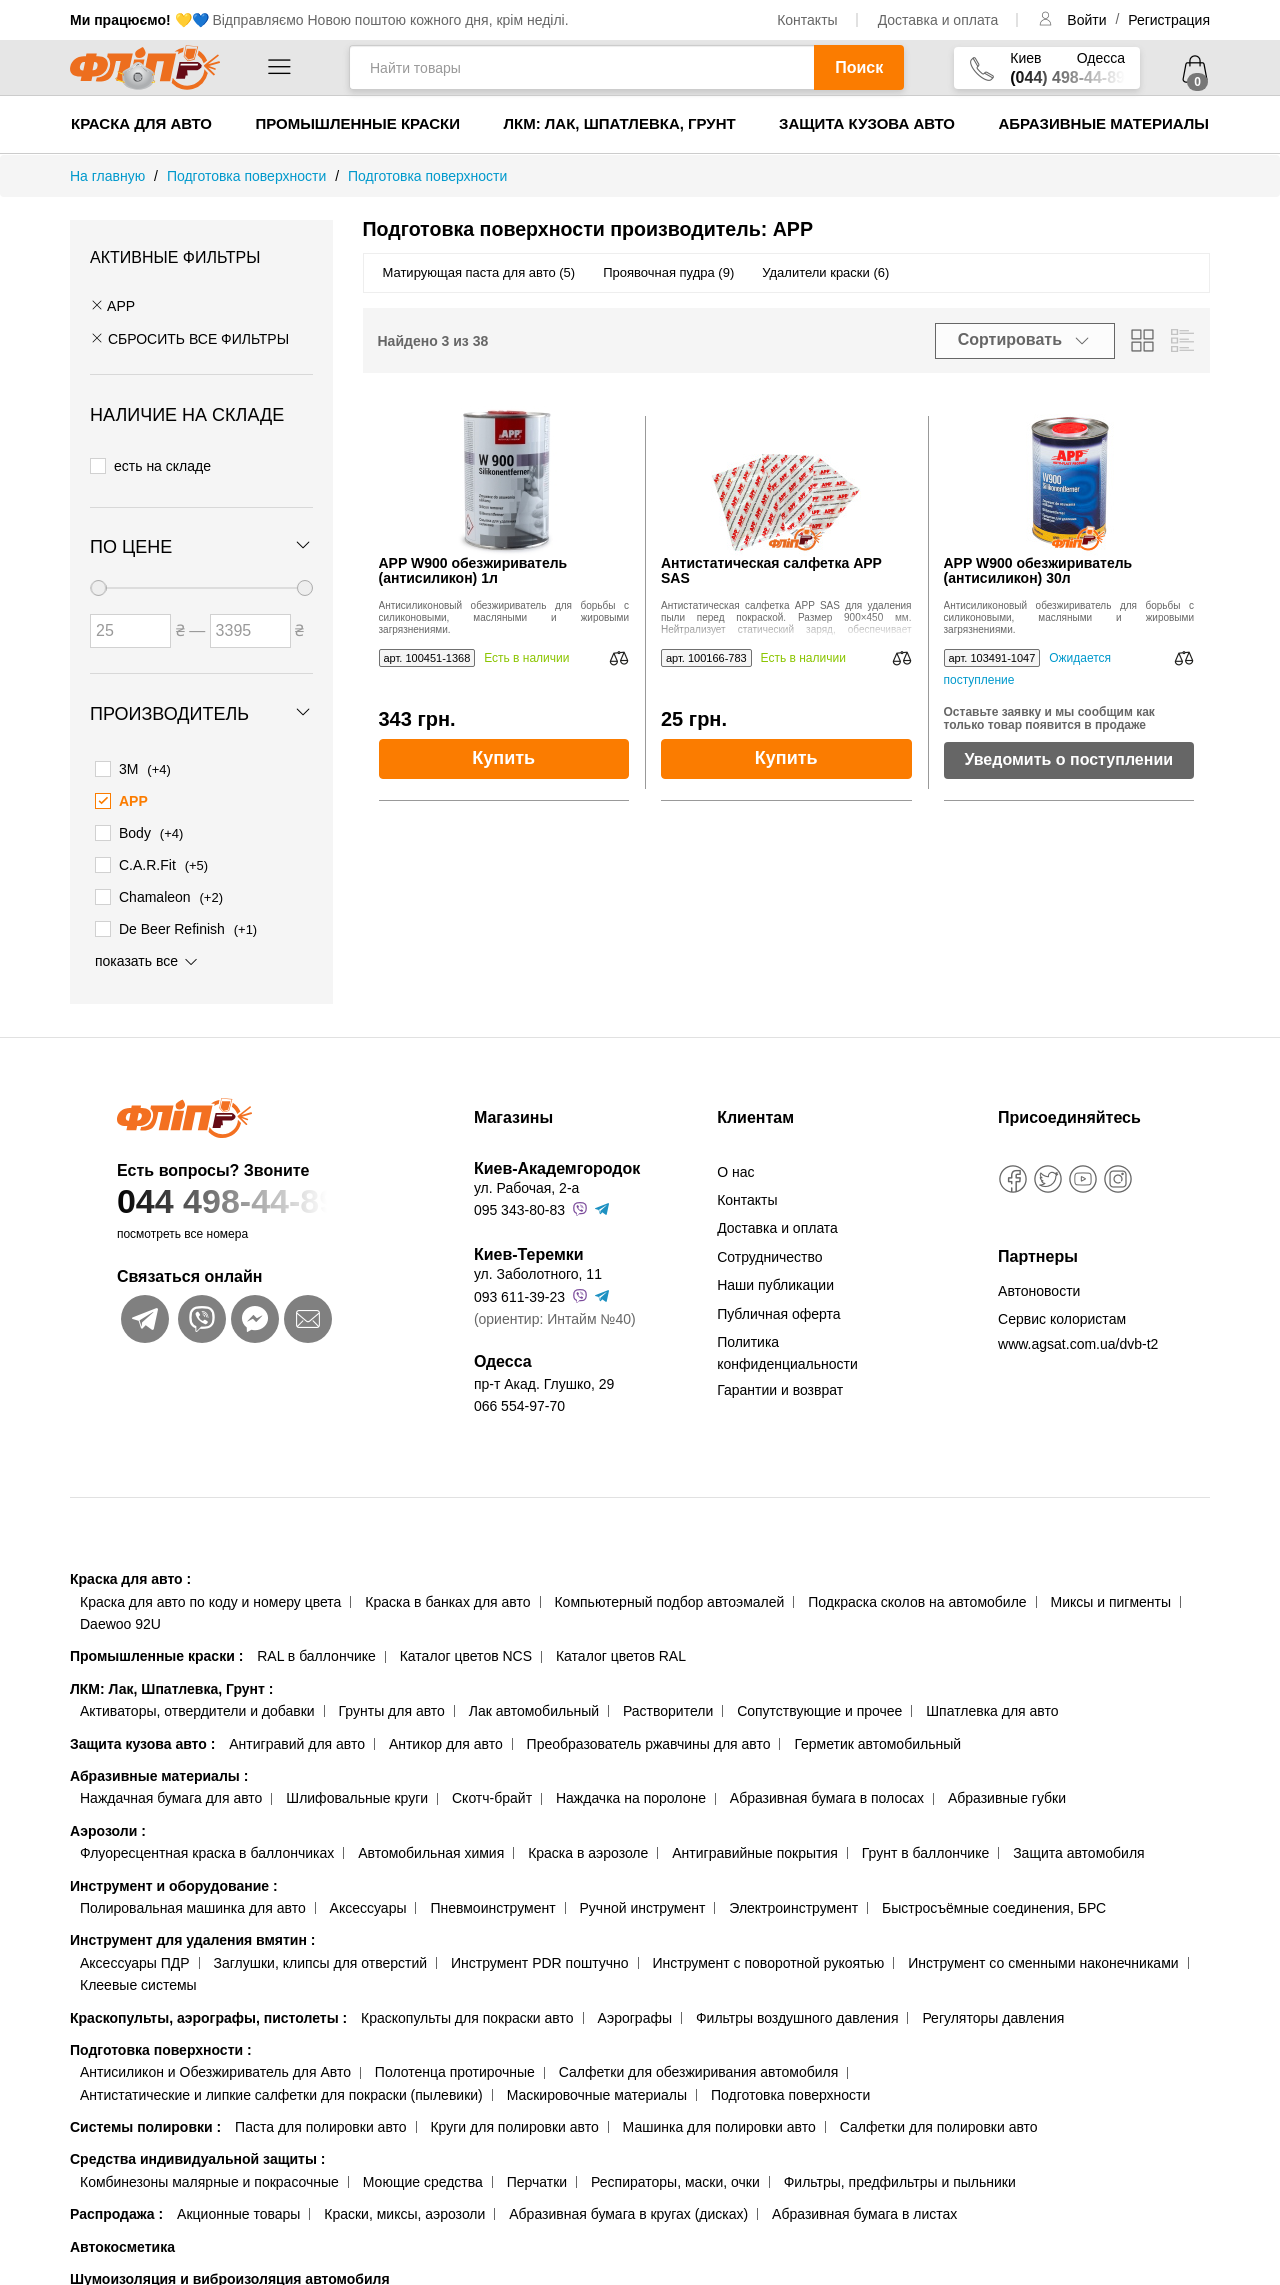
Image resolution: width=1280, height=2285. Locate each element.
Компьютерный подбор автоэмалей (669, 1597)
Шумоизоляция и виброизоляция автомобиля (230, 2275)
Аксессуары (368, 1904)
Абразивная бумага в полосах (827, 1794)
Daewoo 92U (120, 1620)
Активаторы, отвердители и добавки (197, 1707)
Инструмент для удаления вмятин (192, 1936)
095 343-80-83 (519, 1206)
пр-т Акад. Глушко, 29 (544, 1379)
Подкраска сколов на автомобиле (917, 1597)
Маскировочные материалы (597, 2090)
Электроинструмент (793, 1904)
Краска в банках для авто (447, 1597)
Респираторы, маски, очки (675, 2178)
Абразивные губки (1007, 1794)
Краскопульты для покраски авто (467, 2013)
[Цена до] (250, 629)
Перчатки (537, 2178)
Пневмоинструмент (492, 1904)
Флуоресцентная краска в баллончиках (207, 1849)
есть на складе (150, 465)
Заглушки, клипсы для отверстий (321, 1959)
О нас (735, 1167)
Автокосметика (122, 2242)
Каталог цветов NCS (466, 1652)
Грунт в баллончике (925, 1849)
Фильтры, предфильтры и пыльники (900, 2178)
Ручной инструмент (643, 1904)
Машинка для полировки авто (719, 2123)
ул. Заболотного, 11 (538, 1270)
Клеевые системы (138, 1981)
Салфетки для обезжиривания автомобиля (699, 2068)
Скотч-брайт (492, 1794)
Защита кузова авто (867, 123)
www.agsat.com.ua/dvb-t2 (1078, 1340)
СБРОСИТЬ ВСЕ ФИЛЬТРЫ (189, 339)
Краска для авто (141, 123)
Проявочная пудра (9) (668, 272)
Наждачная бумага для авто (171, 1794)
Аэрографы (634, 2013)
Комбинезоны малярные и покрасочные (209, 2178)
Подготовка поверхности (161, 2046)
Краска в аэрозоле (588, 1849)
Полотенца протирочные (455, 2068)
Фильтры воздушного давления (797, 2013)
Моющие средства (423, 2178)
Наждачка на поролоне (631, 1794)
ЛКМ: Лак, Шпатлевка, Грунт (619, 123)
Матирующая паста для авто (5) (479, 272)
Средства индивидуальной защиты (197, 2155)
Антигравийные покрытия (755, 1849)
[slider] (98, 586)
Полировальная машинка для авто (193, 1904)
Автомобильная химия (431, 1849)
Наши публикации (775, 1281)
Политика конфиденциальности (787, 1349)
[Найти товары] (581, 67)
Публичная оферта (779, 1309)
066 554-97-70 (519, 1402)
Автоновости (1039, 1286)
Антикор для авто (446, 1739)
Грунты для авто (392, 1707)
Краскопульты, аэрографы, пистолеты (208, 2013)
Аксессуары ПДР (135, 1959)
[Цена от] (130, 629)
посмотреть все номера (182, 1229)
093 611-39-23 (519, 1293)
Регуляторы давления (993, 2013)
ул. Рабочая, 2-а (526, 1183)
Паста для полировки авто (320, 2123)
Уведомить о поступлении (1068, 759)
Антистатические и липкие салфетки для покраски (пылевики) (281, 2090)
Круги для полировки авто (514, 2123)
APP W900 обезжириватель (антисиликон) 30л (1038, 571)
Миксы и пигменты (1110, 1597)
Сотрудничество (769, 1253)
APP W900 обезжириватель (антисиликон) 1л (473, 571)
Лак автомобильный (534, 1707)
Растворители (668, 1707)
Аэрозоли (108, 1827)
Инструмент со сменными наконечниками (1043, 1959)
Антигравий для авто (297, 1739)
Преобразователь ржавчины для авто (649, 1739)
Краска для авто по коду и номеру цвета (210, 1597)
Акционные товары (238, 2210)
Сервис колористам (1062, 1315)
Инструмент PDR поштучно (540, 1959)
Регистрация (1169, 20)
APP (112, 306)
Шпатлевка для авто (992, 1707)
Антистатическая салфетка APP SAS (771, 571)
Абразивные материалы (1103, 123)
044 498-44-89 (257, 1196)
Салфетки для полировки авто (939, 2123)
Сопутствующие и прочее (819, 1707)
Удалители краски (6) (825, 272)
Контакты (807, 20)
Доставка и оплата (938, 20)
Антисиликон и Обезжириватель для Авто (215, 2068)
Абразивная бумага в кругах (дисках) (628, 2210)
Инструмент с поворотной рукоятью (768, 1959)
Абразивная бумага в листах (864, 2210)
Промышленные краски (357, 123)
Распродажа (116, 2210)
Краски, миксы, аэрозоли (404, 2210)
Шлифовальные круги (357, 1794)
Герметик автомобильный (877, 1739)
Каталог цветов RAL (621, 1652)
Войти (1088, 20)
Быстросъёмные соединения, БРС (994, 1904)
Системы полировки (145, 2123)
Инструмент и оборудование (174, 1881)
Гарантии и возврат (780, 1385)
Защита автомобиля (1078, 1849)
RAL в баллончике (316, 1652)
